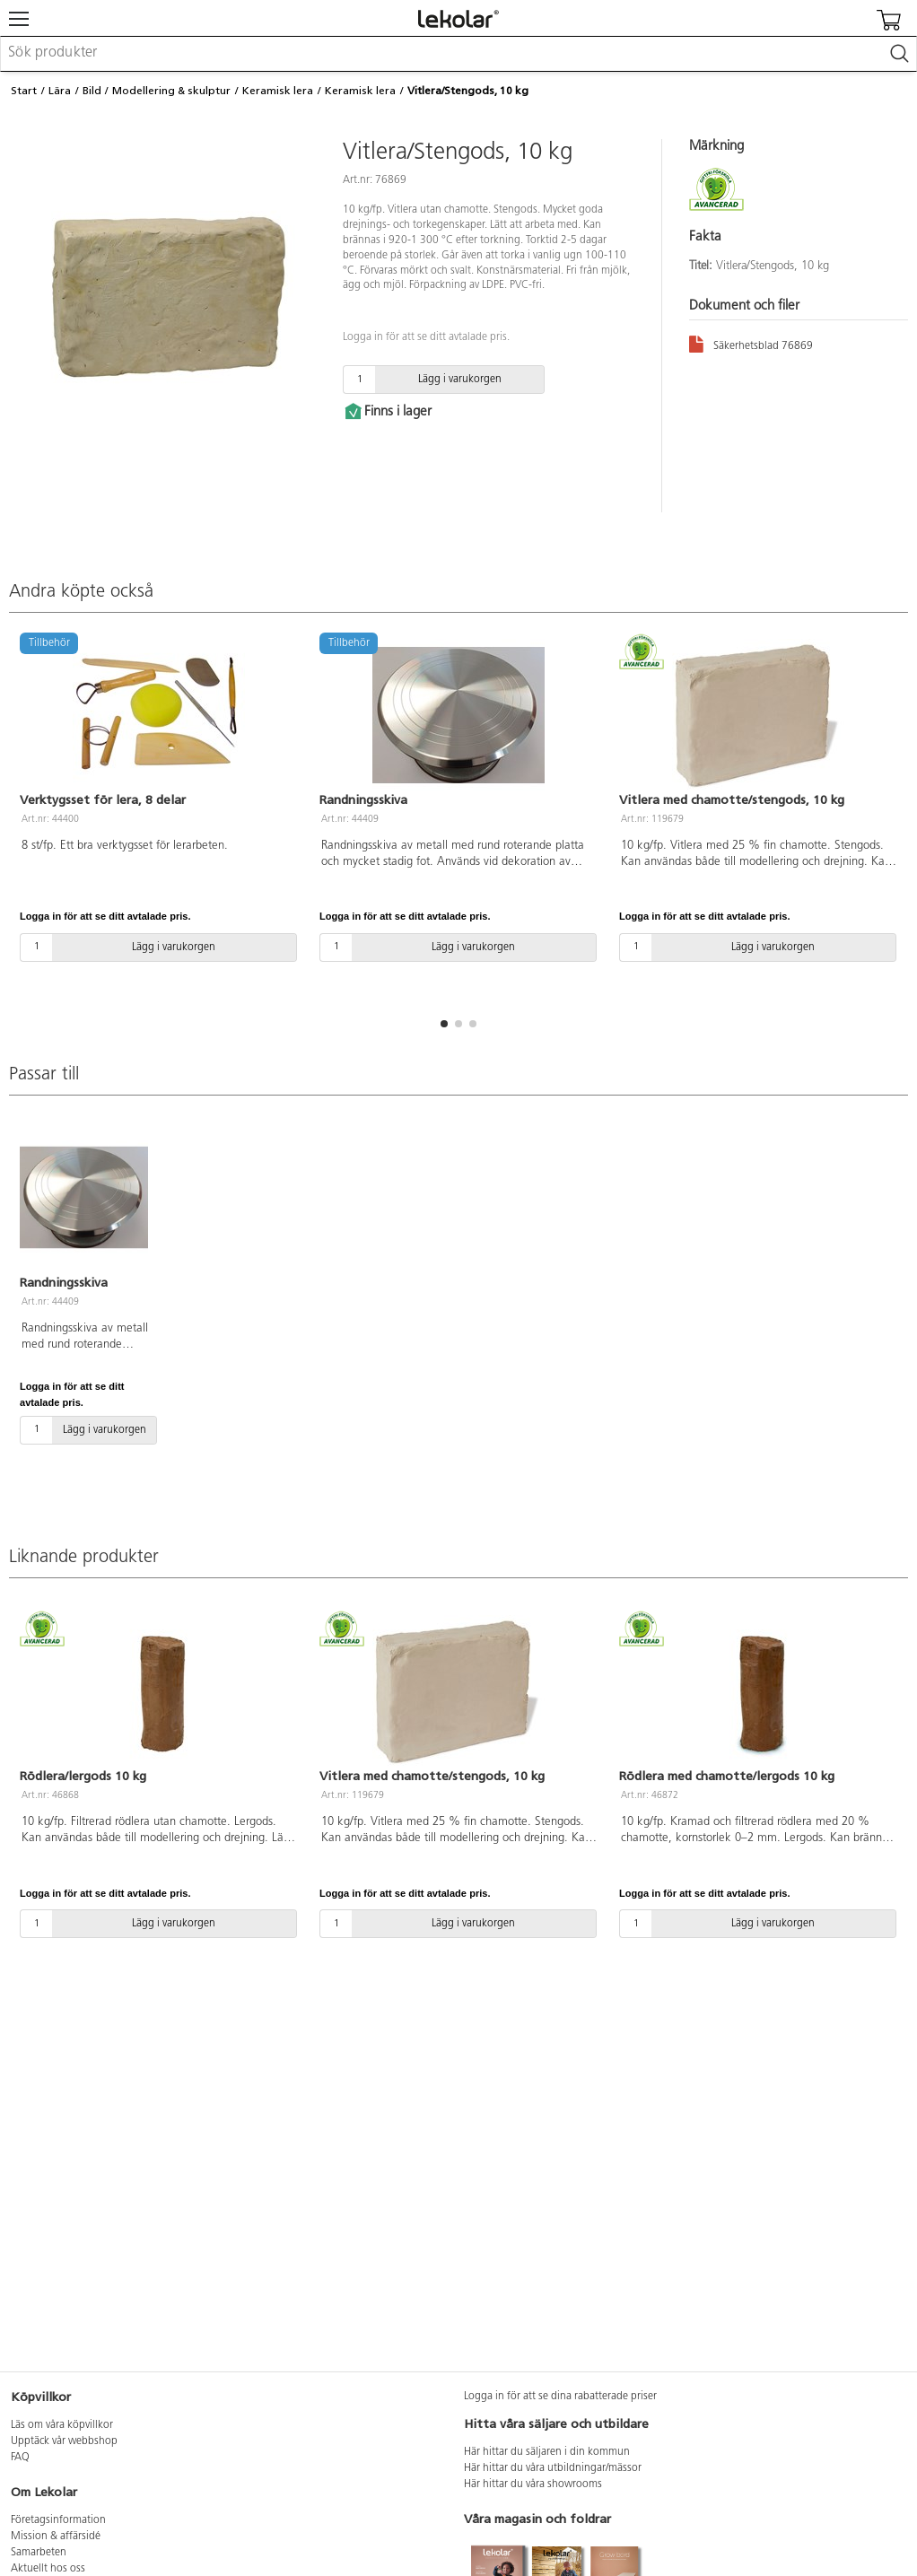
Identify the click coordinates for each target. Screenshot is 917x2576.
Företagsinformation (58, 2520)
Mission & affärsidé (55, 2536)
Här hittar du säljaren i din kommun (547, 2452)
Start (24, 90)
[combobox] (458, 54)
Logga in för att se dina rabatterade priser (560, 2396)
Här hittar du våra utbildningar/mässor (553, 2468)
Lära (59, 90)
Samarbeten (38, 2552)
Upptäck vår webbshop (64, 2441)
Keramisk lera (277, 90)
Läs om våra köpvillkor (62, 2425)
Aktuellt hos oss (48, 2568)
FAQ (20, 2457)
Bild (92, 90)
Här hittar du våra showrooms (533, 2484)
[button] (444, 1023)
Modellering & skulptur (171, 90)
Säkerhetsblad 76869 (751, 343)
